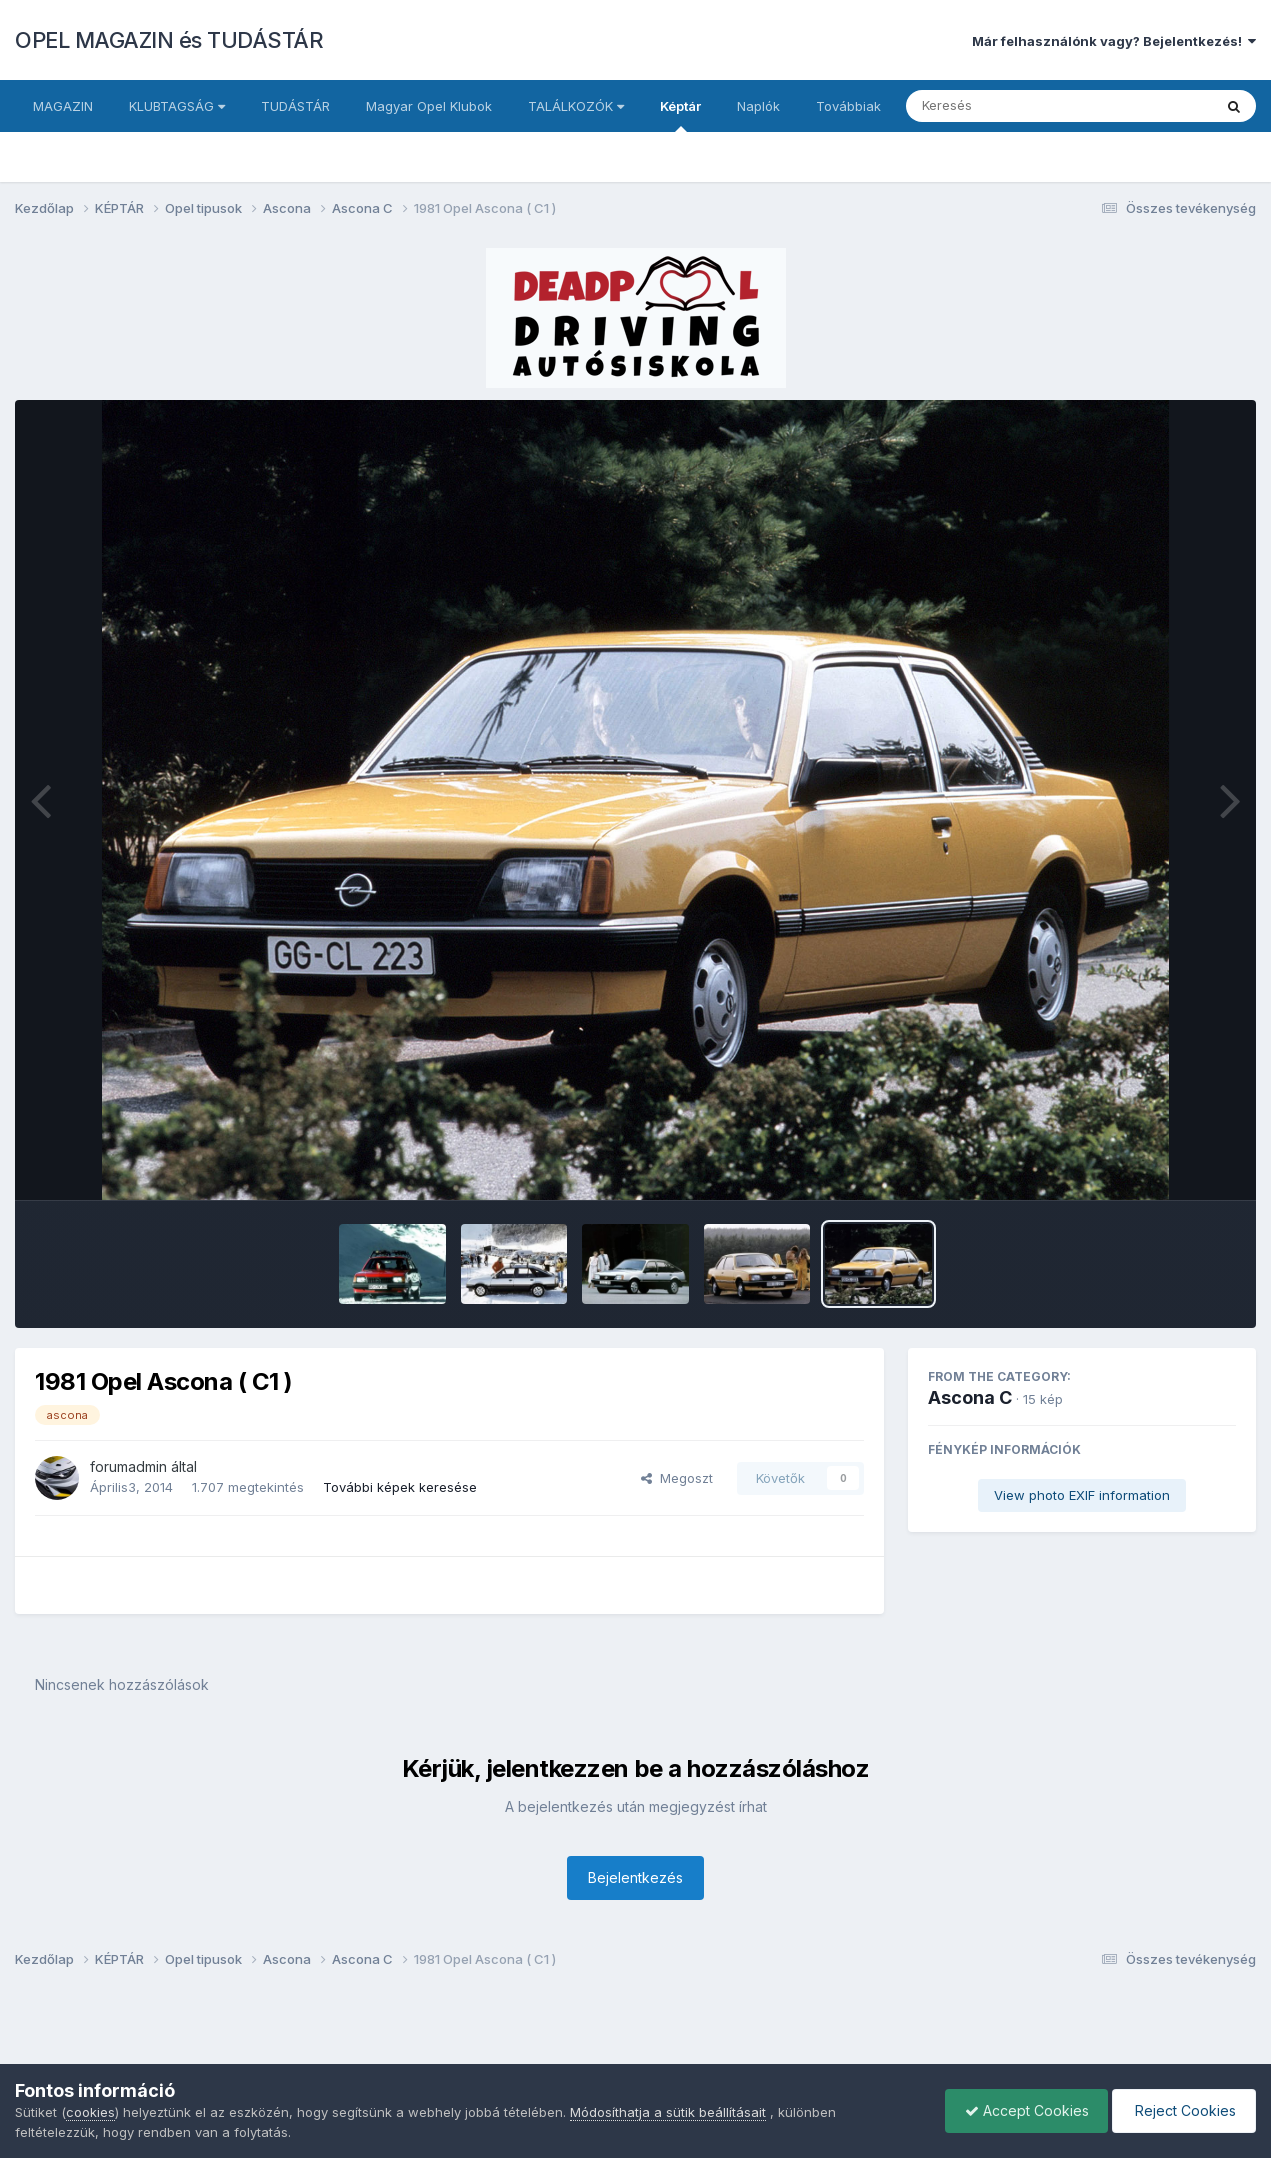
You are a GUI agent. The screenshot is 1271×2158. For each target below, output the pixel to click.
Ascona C (970, 1397)
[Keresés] (1004, 106)
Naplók (758, 106)
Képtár (680, 115)
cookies (90, 2112)
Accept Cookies (1022, 2110)
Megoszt (677, 1478)
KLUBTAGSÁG (177, 106)
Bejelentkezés (635, 1877)
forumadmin (128, 1466)
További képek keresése (400, 1487)
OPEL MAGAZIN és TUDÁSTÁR (169, 40)
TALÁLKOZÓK (576, 106)
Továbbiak (848, 106)
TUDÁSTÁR (295, 106)
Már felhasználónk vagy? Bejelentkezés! (1114, 41)
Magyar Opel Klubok (429, 106)
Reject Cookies (1182, 2110)
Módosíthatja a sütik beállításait (668, 2112)
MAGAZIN (63, 106)
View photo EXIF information (1082, 1495)
